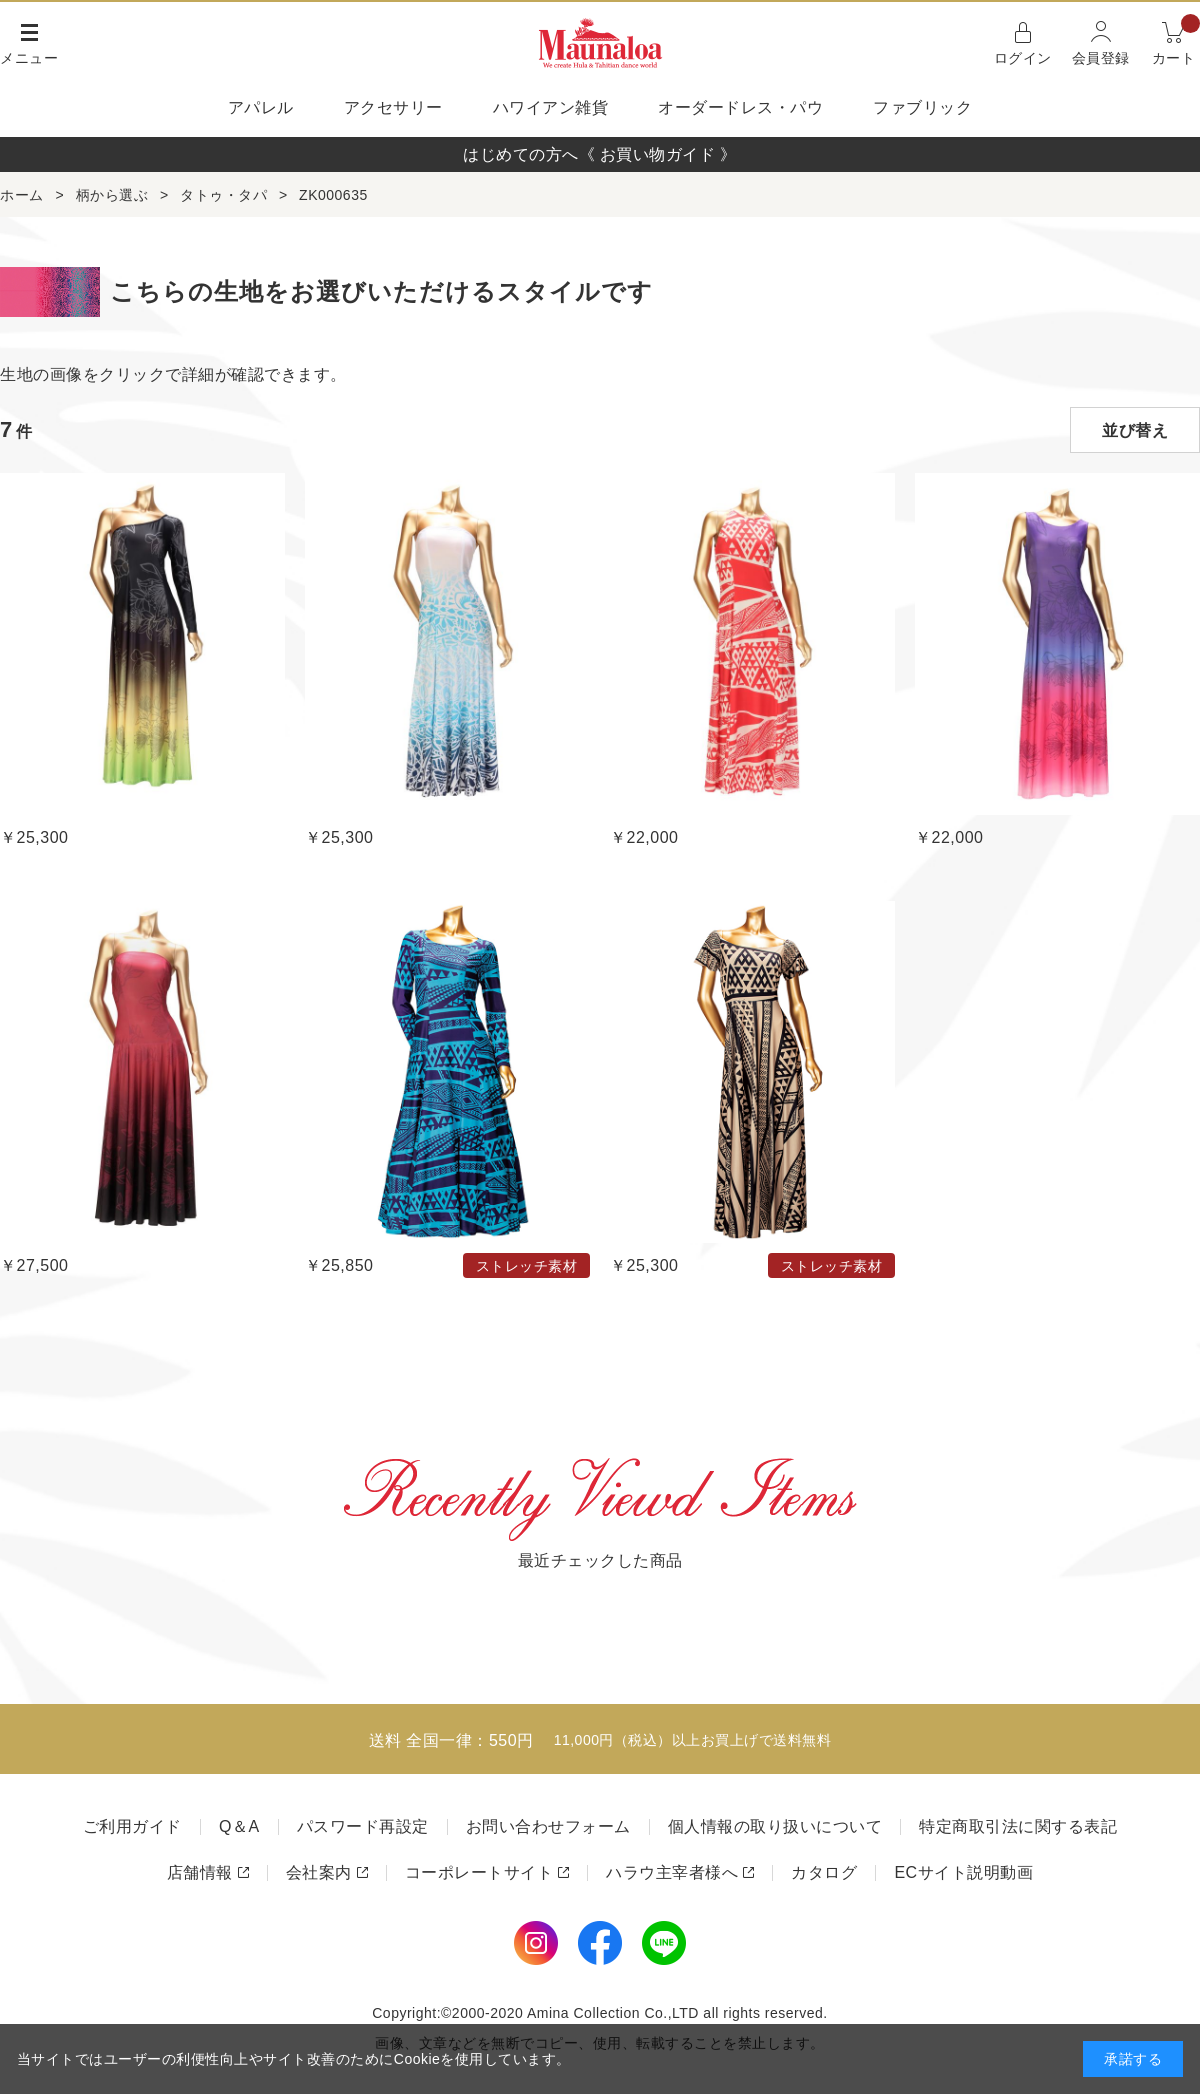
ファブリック (922, 107)
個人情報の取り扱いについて (775, 1826)
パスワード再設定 (363, 1826)
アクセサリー (393, 107)
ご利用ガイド (132, 1826)
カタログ (824, 1872)
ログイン (1023, 58)
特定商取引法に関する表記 (1018, 1826)
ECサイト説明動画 (963, 1872)
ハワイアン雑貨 (551, 107)
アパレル (261, 107)
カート (1176, 41)
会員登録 (1101, 58)
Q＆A (239, 1826)
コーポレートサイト (479, 1872)
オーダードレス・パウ (740, 107)
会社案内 (319, 1872)
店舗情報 (200, 1872)
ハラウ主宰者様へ (672, 1872)
